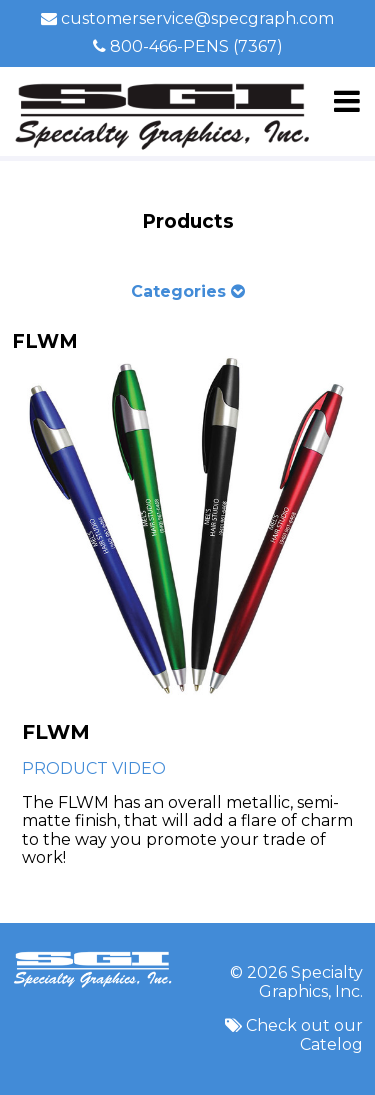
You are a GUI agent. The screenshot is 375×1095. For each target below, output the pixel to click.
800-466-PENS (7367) (196, 46)
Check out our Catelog (304, 1034)
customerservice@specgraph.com (197, 18)
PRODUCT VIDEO (94, 768)
